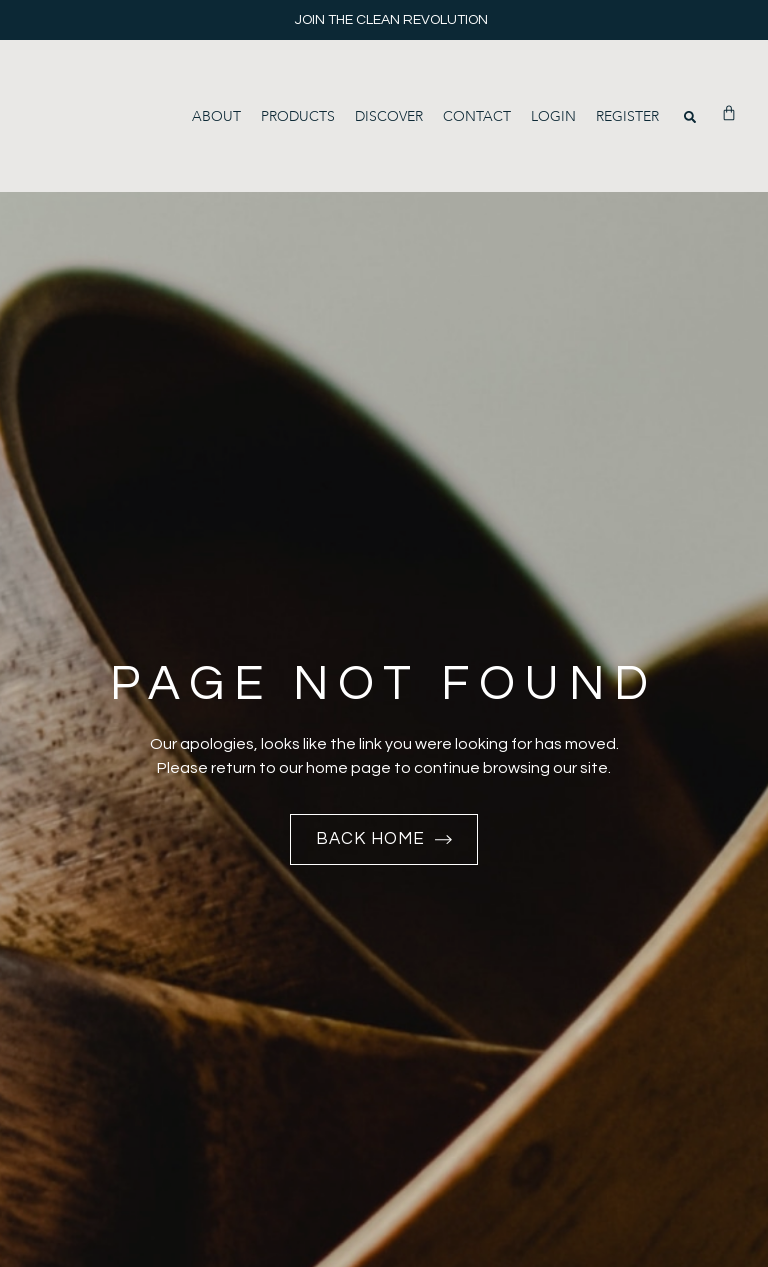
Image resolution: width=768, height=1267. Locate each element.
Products (298, 116)
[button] (690, 117)
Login (553, 116)
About (216, 116)
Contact (477, 116)
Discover (389, 116)
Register (627, 116)
